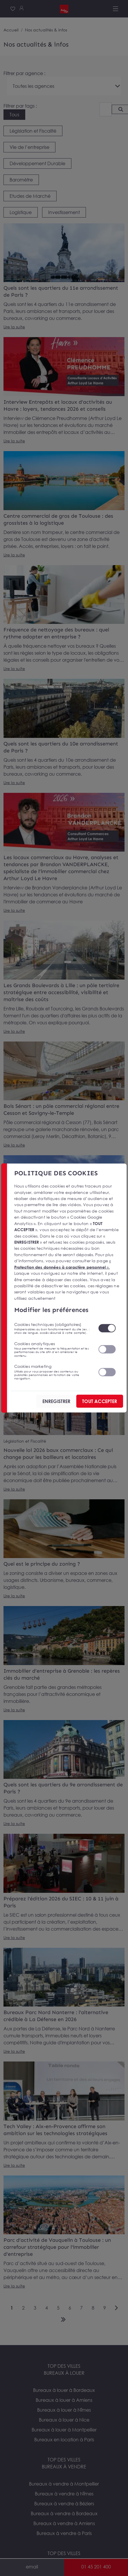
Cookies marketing (52, 1372)
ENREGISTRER (56, 1401)
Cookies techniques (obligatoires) (52, 1328)
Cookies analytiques (52, 1349)
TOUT (99, 1401)
